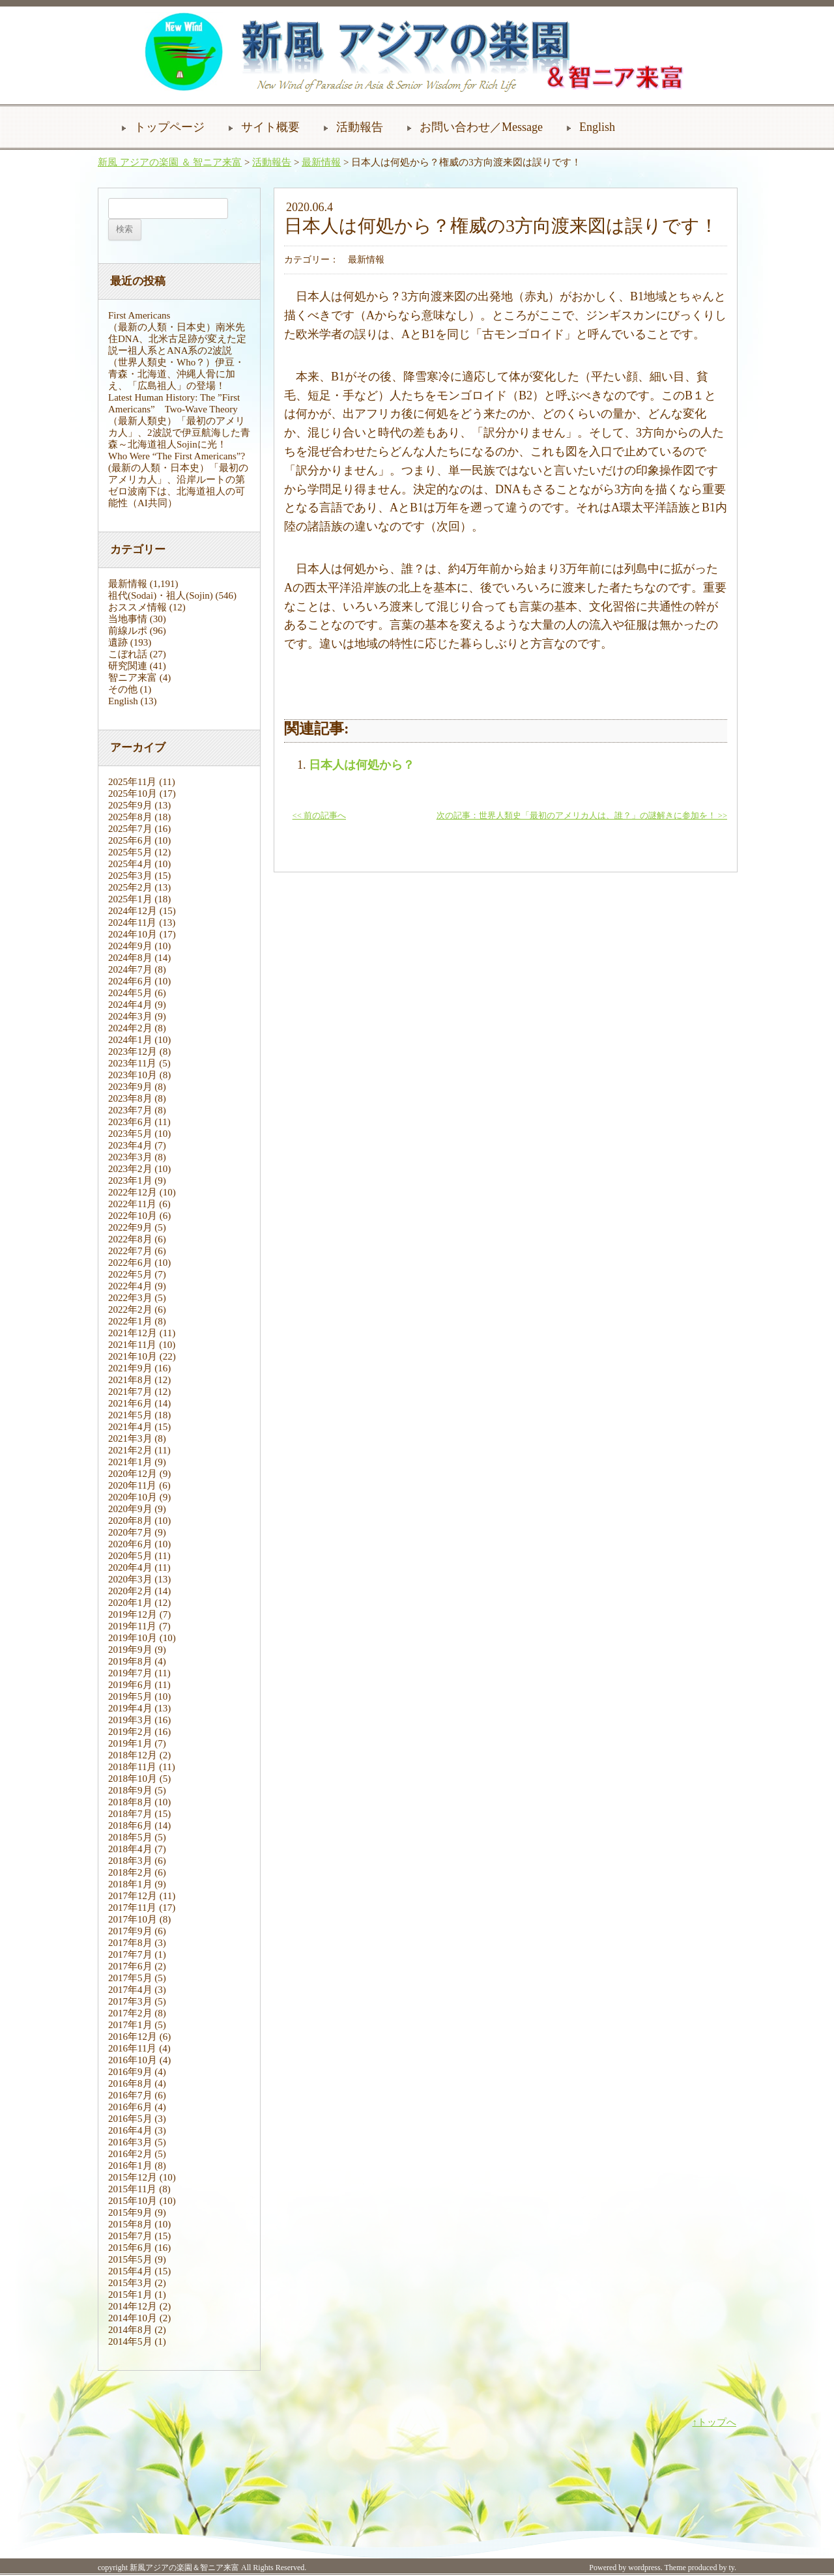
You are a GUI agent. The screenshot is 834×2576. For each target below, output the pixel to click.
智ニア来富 (132, 677)
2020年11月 (132, 1485)
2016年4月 (130, 2130)
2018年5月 (130, 1837)
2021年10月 (132, 1356)
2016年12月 (132, 2036)
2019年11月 (132, 1626)
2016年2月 (130, 2154)
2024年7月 (130, 969)
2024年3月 (130, 1016)
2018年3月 (130, 1860)
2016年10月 (132, 2060)
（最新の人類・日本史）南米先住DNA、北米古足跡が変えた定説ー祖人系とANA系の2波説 (177, 339)
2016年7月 (130, 2095)
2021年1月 (130, 1462)
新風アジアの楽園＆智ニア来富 (184, 2567)
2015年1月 (130, 2294)
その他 (122, 689)
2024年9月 (130, 946)
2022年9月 (130, 1227)
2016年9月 (130, 2072)
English (597, 127)
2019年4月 (130, 1708)
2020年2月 (130, 1591)
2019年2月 (130, 1731)
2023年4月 (130, 1145)
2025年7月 (130, 828)
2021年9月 (130, 1368)
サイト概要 (270, 127)
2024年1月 (130, 1040)
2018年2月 (130, 1872)
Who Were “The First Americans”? (176, 456)
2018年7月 (130, 1814)
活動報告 (359, 127)
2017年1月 (130, 2025)
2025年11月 (132, 782)
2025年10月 (132, 793)
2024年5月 (130, 993)
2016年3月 (130, 2142)
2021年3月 (130, 1438)
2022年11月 (132, 1204)
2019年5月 (130, 1696)
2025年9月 (130, 805)
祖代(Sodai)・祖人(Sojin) (160, 595)
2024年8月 (130, 957)
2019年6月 (130, 1685)
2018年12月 (132, 1755)
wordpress (644, 2567)
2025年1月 (130, 899)
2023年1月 (130, 1180)
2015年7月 (130, 2236)
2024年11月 (132, 922)
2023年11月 (132, 1063)
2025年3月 (130, 875)
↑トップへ (715, 2422)
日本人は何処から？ (361, 764)
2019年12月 (132, 1614)
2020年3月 (130, 1579)
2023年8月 (130, 1098)
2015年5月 (130, 2259)
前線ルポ (127, 630)
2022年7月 (130, 1251)
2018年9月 (130, 1790)
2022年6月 (130, 1262)
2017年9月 (130, 1931)
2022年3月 (130, 1298)
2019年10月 (132, 1638)
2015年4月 (130, 2271)
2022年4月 (130, 1286)
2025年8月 (130, 817)
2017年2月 (130, 2013)
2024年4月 (130, 1004)
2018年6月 (130, 1825)
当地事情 (127, 619)
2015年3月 (130, 2283)
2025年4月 (130, 864)
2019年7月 (130, 1673)
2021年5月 (130, 1415)
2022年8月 (130, 1239)
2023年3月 (130, 1157)
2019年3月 (130, 1720)
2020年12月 (132, 1473)
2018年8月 (130, 1802)
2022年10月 (132, 1215)
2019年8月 (130, 1661)
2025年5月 (130, 852)
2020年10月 (132, 1497)
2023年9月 (130, 1086)
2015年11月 (132, 2189)
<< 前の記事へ (319, 815)
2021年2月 (130, 1450)
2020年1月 (130, 1602)
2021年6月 (130, 1403)
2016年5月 (130, 2118)
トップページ (169, 127)
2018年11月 (132, 1767)
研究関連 (127, 666)
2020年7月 (130, 1532)
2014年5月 (130, 2341)
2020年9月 (130, 1509)
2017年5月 (130, 1978)
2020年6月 (130, 1544)
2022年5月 (130, 1274)
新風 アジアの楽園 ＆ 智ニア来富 (170, 162)
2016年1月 (130, 2165)
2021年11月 (132, 1344)
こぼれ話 (127, 654)
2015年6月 (130, 2247)
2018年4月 (130, 1849)
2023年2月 (130, 1169)
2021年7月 (130, 1391)
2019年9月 (130, 1649)
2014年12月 (132, 2306)
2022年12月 (132, 1192)
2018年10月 (132, 1778)
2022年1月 (130, 1321)
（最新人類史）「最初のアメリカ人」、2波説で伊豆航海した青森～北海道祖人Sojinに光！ (179, 433)
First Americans (139, 315)
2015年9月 (130, 2212)
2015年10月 (132, 2201)
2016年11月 (132, 2048)
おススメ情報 (137, 607)
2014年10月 (132, 2318)
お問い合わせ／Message (481, 127)
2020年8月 (130, 1520)
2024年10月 (132, 934)
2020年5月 (130, 1556)
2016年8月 (130, 2083)
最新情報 (321, 162)
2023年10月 (132, 1075)
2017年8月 (130, 1943)
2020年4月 (130, 1567)
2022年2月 (130, 1309)
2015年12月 (132, 2177)
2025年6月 (130, 840)
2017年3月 (130, 2001)
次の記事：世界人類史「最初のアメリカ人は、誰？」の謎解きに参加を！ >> (582, 815)
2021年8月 (130, 1380)
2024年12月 (132, 911)
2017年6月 (130, 1966)
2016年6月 (130, 2107)
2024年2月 (130, 1028)
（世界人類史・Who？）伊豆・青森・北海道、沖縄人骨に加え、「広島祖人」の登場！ (176, 374)
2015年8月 (130, 2224)
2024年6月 (130, 981)
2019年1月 (130, 1743)
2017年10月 (132, 1919)
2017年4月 (130, 1989)
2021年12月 (132, 1333)
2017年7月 (130, 1954)
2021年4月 (130, 1427)
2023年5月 (130, 1133)
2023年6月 (130, 1122)
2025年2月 (130, 887)
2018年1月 (130, 1884)
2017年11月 (132, 1907)
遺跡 (118, 642)
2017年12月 (132, 1896)
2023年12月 (132, 1051)
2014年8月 (130, 2330)
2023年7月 (130, 1110)
